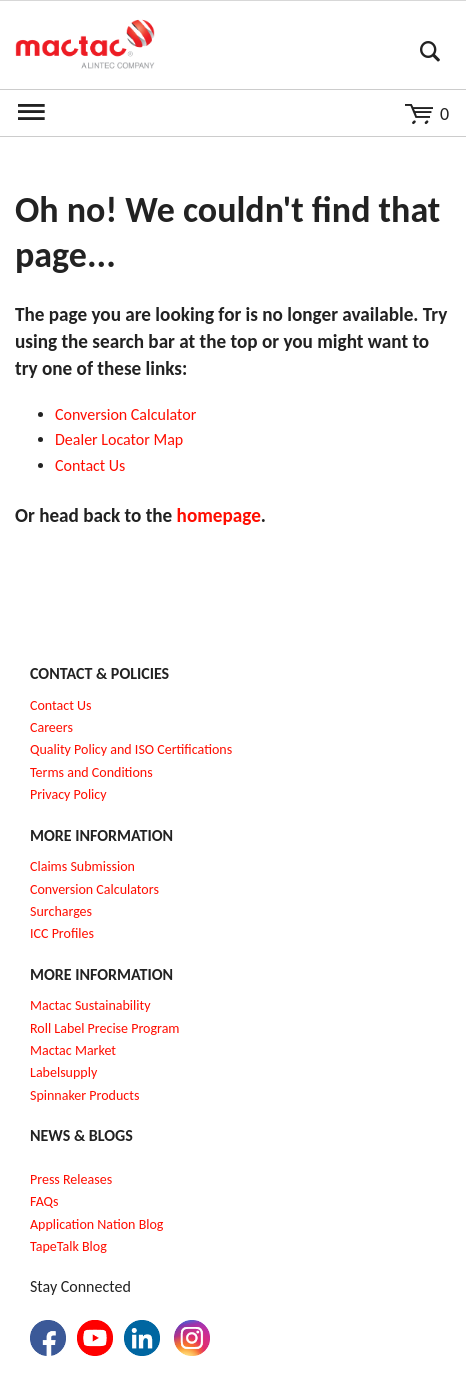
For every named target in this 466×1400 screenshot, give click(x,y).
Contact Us (61, 705)
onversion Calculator (130, 414)
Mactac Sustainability (90, 1005)
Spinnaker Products (84, 1095)
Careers (51, 727)
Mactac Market (73, 1050)
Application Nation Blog (96, 1224)
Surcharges (61, 911)
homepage (219, 515)
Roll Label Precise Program (105, 1028)
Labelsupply (63, 1072)
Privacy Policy (68, 794)
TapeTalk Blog (68, 1246)
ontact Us (95, 465)
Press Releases (71, 1179)
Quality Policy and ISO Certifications (131, 749)
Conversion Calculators (94, 889)
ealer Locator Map (124, 439)
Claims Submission (82, 866)
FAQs (44, 1201)
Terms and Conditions (91, 772)
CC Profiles (64, 933)
